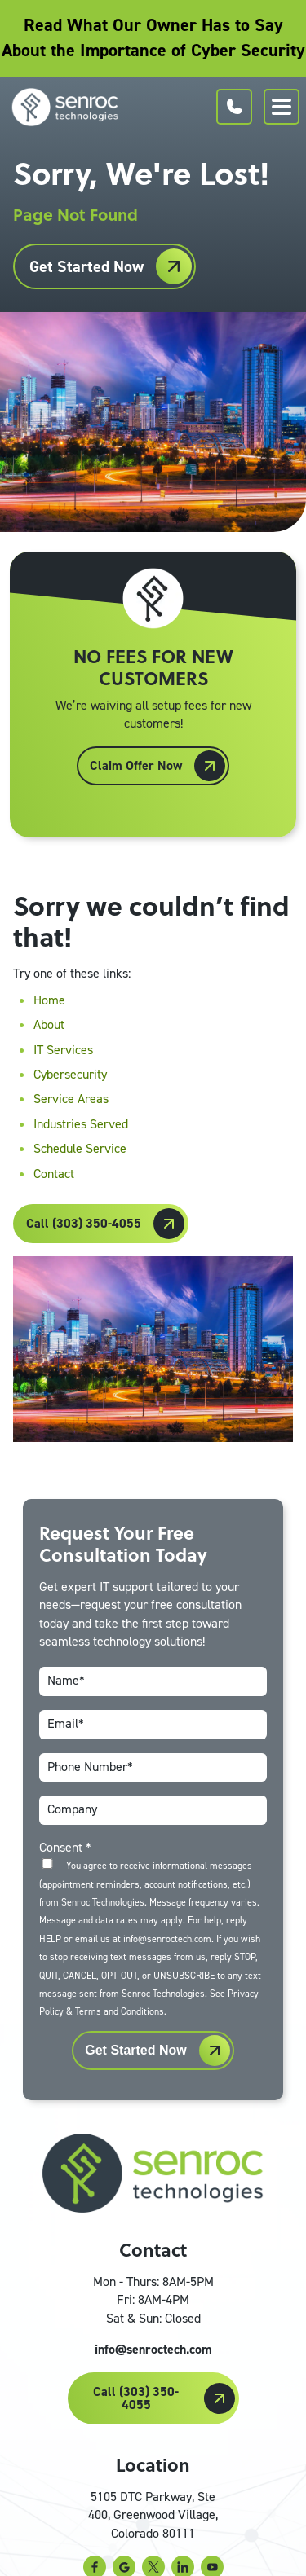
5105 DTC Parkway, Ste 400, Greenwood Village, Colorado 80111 (153, 2515)
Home (49, 1000)
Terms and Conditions (119, 2011)
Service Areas (71, 1098)
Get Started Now (86, 266)
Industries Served (80, 1123)
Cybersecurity (70, 1074)
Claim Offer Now (136, 765)
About (48, 1024)
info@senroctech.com (153, 2349)
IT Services (63, 1049)
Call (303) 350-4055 (83, 1223)
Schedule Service (79, 1148)
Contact (53, 1173)
